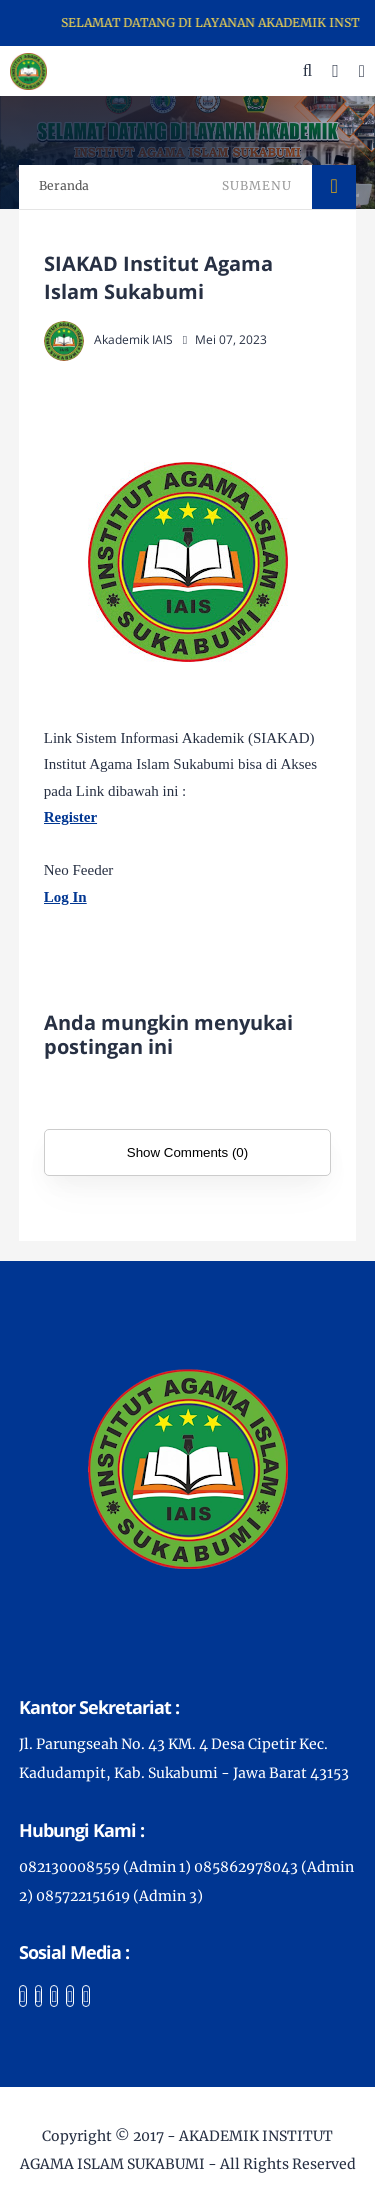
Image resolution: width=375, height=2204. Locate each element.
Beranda (64, 185)
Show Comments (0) (187, 1152)
